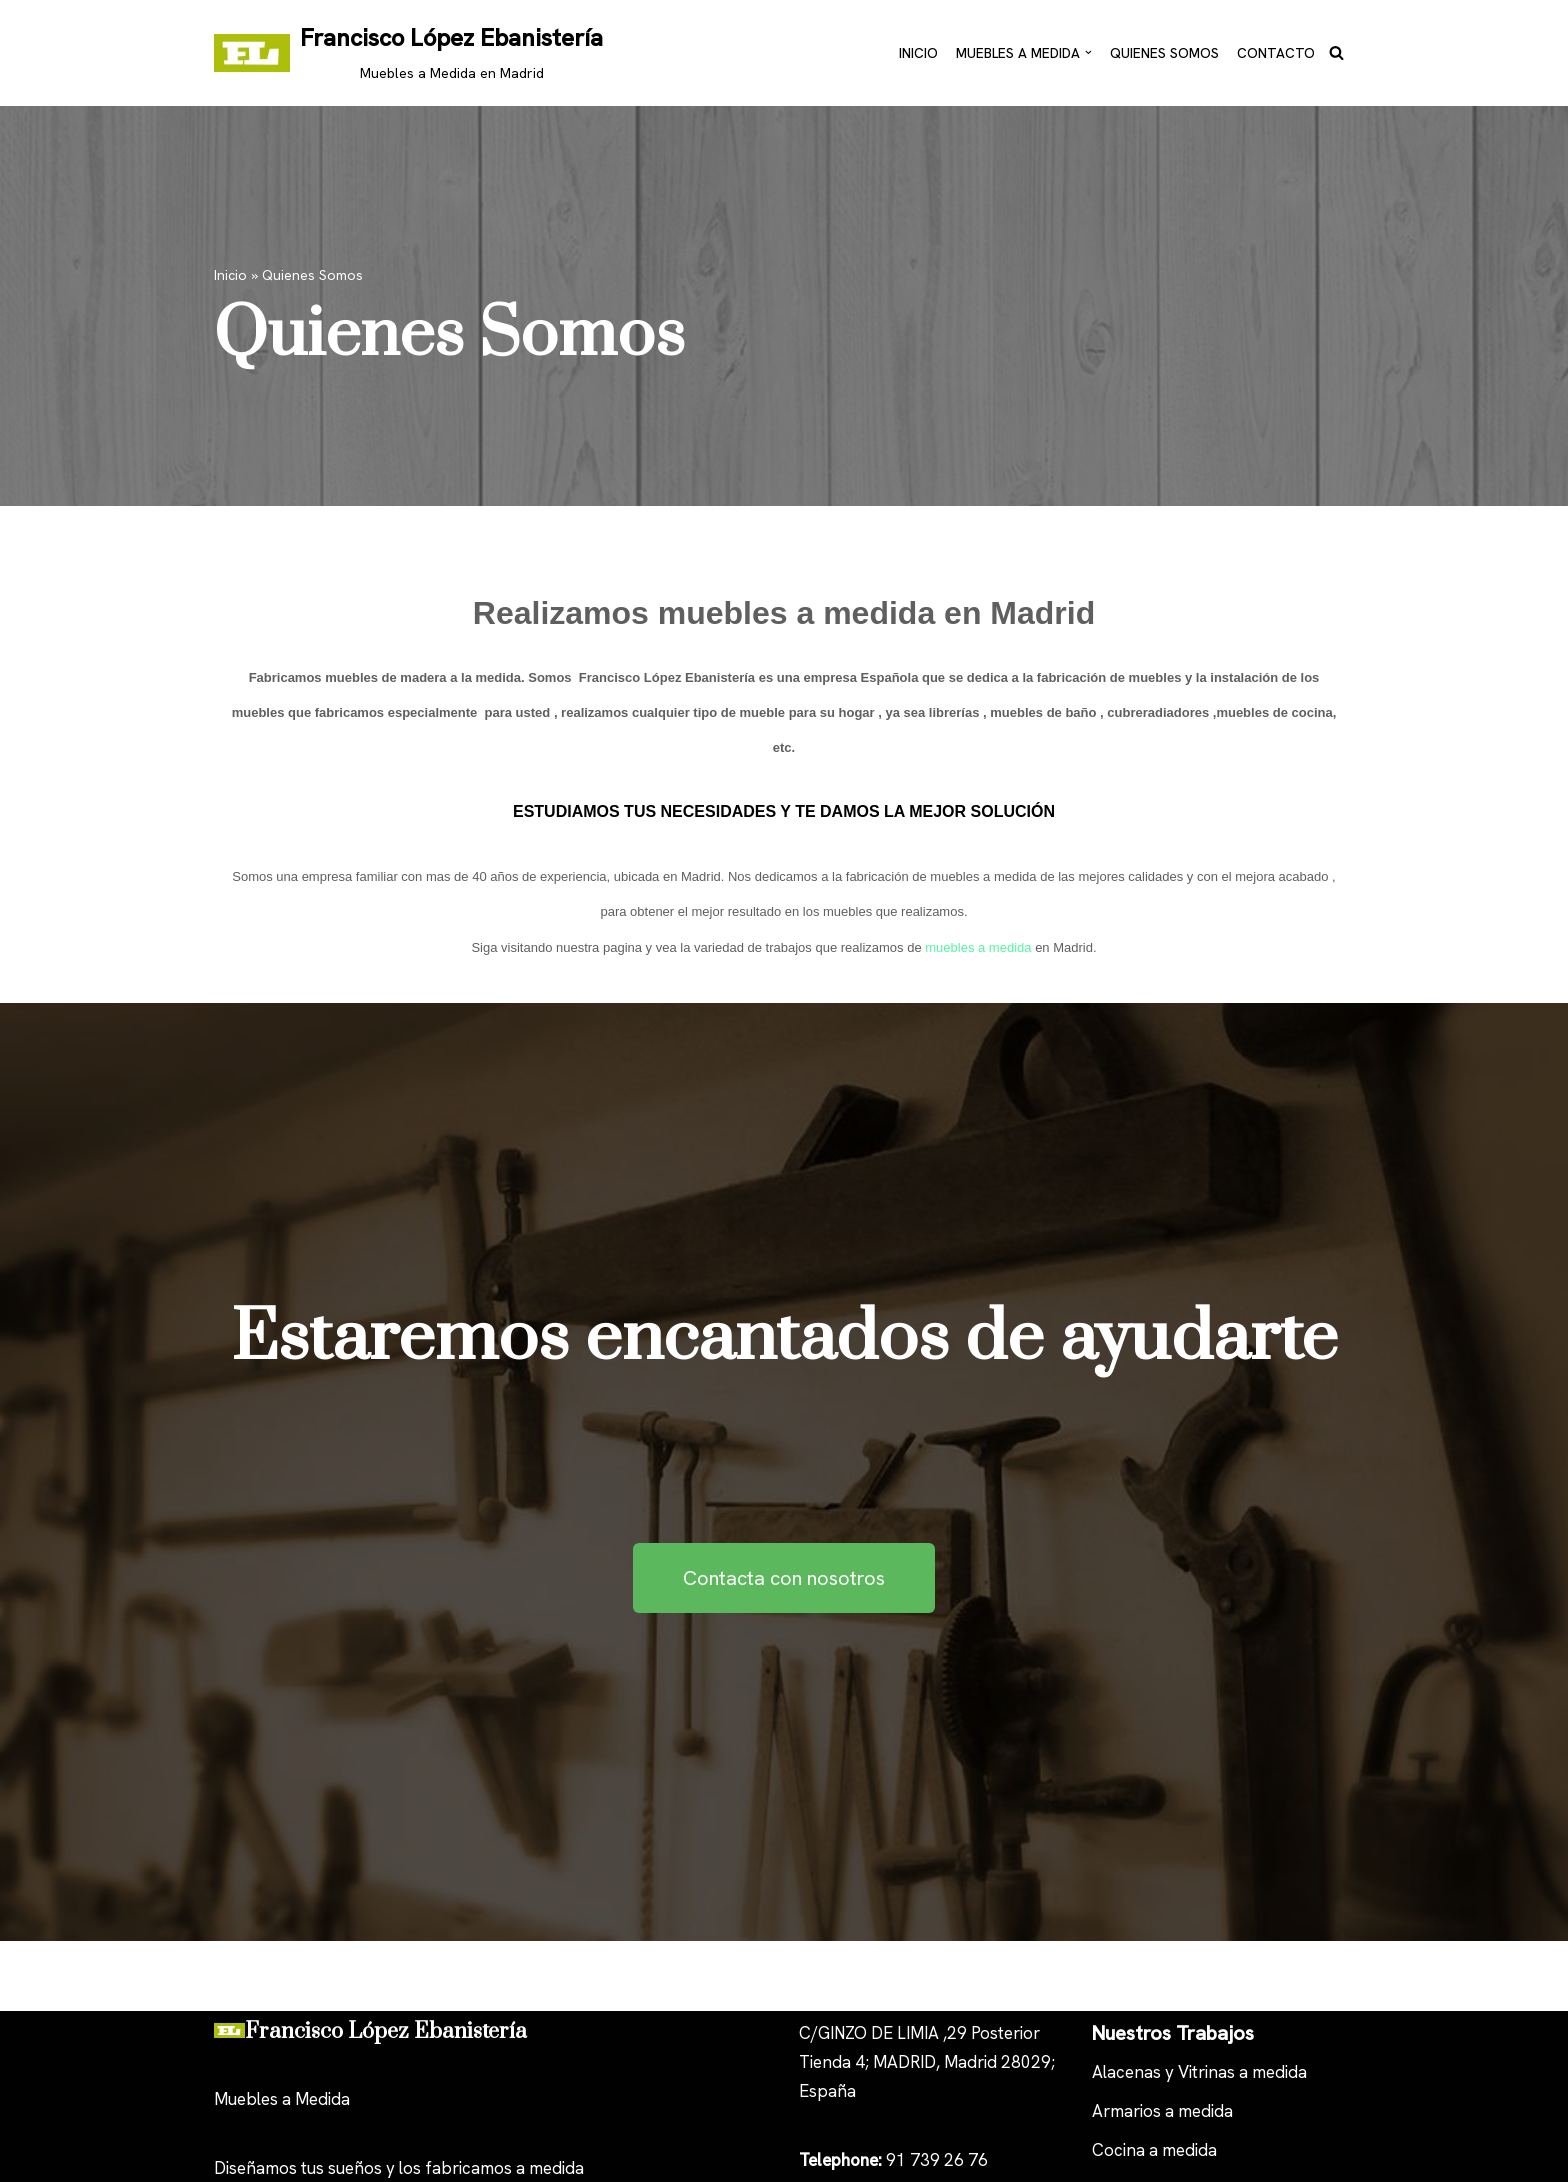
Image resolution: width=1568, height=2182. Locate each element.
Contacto (1276, 52)
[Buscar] (1336, 52)
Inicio (918, 52)
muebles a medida (978, 947)
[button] (1088, 52)
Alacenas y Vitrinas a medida (1199, 2072)
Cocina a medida (1154, 2150)
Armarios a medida (1162, 2111)
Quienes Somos (1164, 52)
